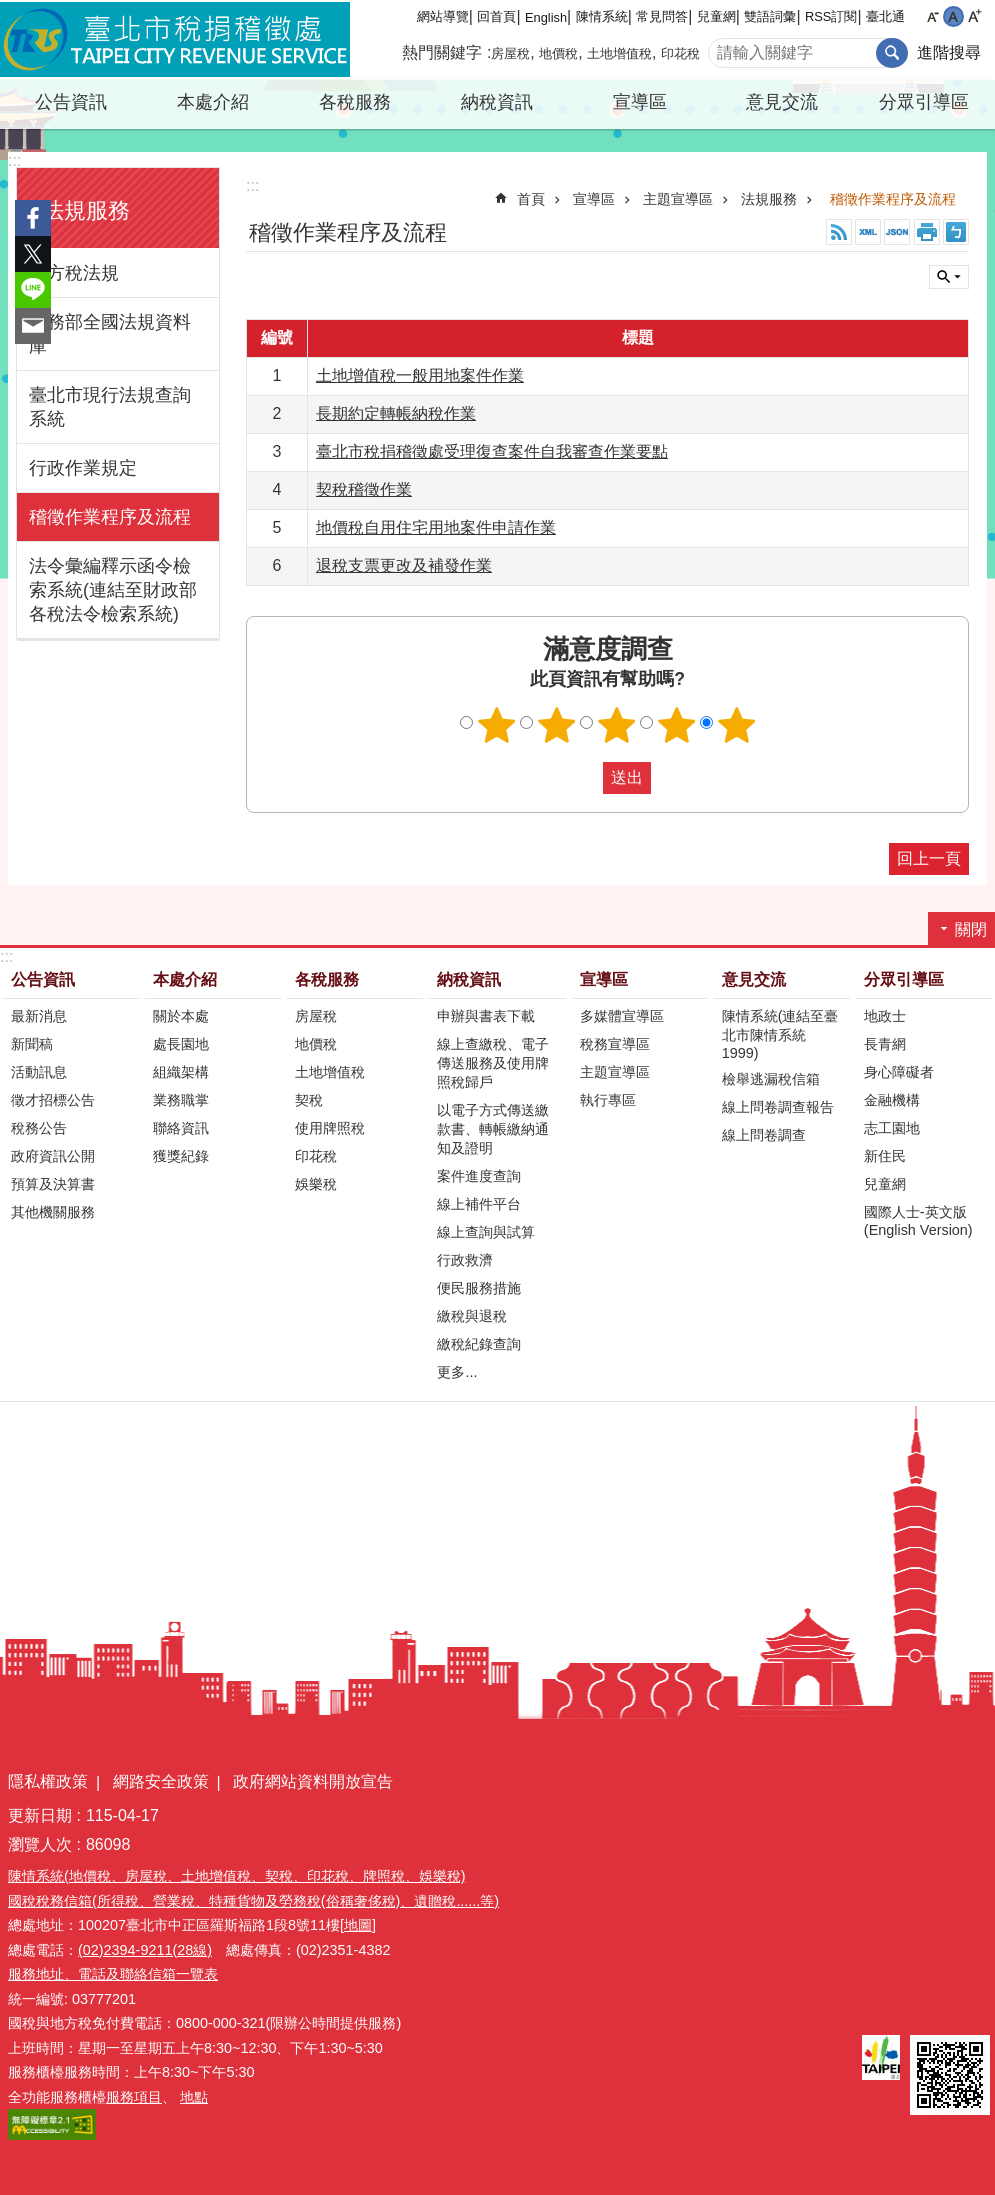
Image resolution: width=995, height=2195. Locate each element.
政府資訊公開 (53, 1156)
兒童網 (716, 16)
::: (14, 160)
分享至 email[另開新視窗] (33, 326)
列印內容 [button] (927, 232)
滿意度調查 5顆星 (736, 725)
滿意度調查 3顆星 (616, 725)
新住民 (885, 1156)
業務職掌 (181, 1100)
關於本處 (181, 1016)
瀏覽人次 (40, 1844)
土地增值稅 (619, 53)
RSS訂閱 (831, 16)
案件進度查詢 (479, 1176)
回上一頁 (929, 858)
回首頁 (496, 16)
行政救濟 (465, 1260)
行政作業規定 (83, 468)
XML (868, 232)
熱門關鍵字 (442, 52)
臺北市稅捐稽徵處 (175, 40)
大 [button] (974, 16)
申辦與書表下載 (486, 1016)
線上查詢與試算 (486, 1232)
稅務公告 (39, 1128)
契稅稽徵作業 (364, 489)
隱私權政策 (48, 1781)
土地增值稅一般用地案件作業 (420, 375)
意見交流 (782, 102)
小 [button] (932, 16)
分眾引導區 (924, 102)
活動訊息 (39, 1072)
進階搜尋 (949, 52)
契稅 (309, 1100)
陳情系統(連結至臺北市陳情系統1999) (780, 1034)
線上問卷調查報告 (778, 1107)
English (546, 17)
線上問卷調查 (764, 1135)
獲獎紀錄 (181, 1156)
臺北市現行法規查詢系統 (110, 407)
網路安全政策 (161, 1781)
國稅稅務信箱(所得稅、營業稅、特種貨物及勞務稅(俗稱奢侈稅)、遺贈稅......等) (253, 1901)
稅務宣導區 (615, 1044)
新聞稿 (32, 1044)
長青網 (885, 1044)
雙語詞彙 (770, 16)
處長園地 (181, 1044)
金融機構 (892, 1100)
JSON (897, 232)
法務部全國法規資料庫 (110, 334)
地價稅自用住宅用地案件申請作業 (436, 527)
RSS (839, 232)
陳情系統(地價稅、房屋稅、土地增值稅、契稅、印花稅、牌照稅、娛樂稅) (237, 1876)
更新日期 (40, 1815)
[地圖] (358, 1925)
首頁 (531, 199)
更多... (457, 1372)
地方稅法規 (74, 273)
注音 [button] (956, 232)
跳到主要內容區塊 (10, 10)
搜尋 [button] (892, 53)
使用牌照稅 (330, 1128)
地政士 (885, 1016)
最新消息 (39, 1016)
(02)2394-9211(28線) (145, 1950)
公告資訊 (71, 102)
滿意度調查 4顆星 (676, 725)
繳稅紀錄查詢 (479, 1344)
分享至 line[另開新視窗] (33, 290)
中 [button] (953, 16)
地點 (194, 2097)
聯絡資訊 (181, 1128)
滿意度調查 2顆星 (556, 725)
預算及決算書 (53, 1184)
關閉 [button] (949, 277)
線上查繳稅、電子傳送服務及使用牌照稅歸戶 (493, 1063)
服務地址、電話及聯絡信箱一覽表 (113, 1974)
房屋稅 (510, 53)
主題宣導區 (678, 199)
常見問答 (662, 16)
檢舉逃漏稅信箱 (771, 1079)
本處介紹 (213, 102)
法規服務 (86, 210)
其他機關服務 (53, 1212)
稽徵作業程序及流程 (110, 517)
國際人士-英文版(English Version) (918, 1221)
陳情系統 (602, 16)
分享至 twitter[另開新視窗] (33, 254)
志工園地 (892, 1128)
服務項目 (134, 2097)
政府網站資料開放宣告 (313, 1781)
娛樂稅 (316, 1184)
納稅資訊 (497, 102)
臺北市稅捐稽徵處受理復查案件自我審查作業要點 (492, 451)
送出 (584, 778)
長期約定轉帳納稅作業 (396, 413)
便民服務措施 (479, 1288)
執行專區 (608, 1100)
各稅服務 (355, 102)
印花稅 (680, 53)
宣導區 (640, 102)
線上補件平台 (479, 1204)
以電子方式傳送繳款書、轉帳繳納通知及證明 (493, 1129)
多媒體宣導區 (622, 1016)
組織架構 (181, 1072)
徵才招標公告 (53, 1100)
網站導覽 (443, 16)
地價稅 (558, 53)
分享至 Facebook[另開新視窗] (33, 218)
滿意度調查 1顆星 (496, 725)
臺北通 (885, 16)
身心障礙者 (899, 1072)
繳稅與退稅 (472, 1316)
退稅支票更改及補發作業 (404, 565)
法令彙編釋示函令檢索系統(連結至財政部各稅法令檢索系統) (113, 590)
